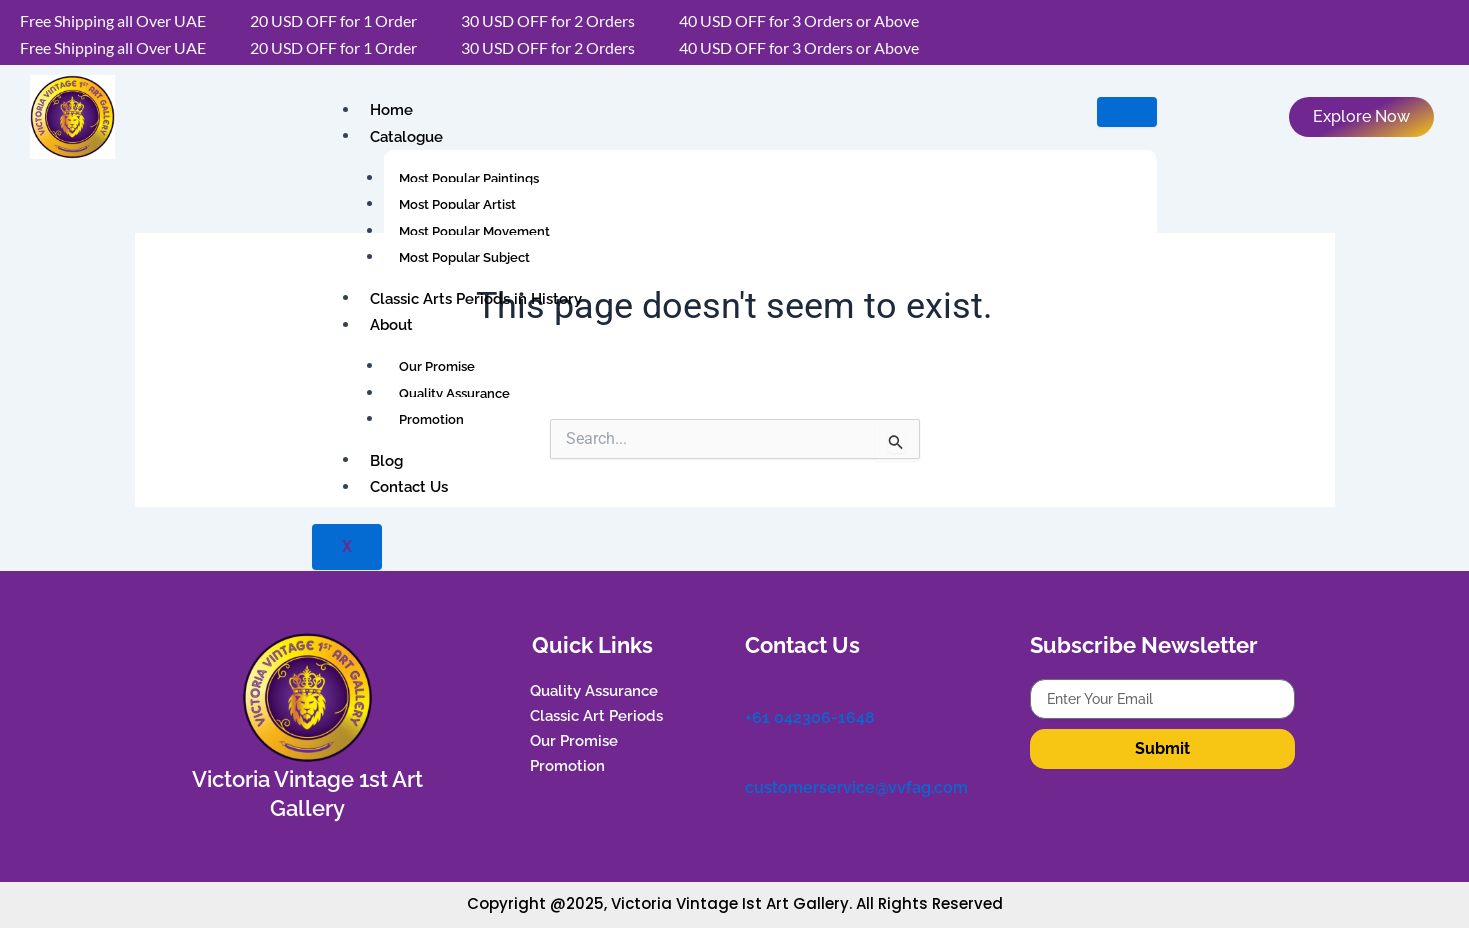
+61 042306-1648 (810, 717)
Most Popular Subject (464, 257)
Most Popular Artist (457, 204)
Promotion (431, 419)
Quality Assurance (454, 393)
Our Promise (437, 366)
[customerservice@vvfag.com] (755, 759)
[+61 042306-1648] (755, 689)
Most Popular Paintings (469, 178)
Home (391, 110)
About (391, 325)
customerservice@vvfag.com (856, 786)
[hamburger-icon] (1127, 112)
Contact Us (409, 487)
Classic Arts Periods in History (476, 298)
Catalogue (406, 136)
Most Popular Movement (474, 231)
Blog (386, 460)
